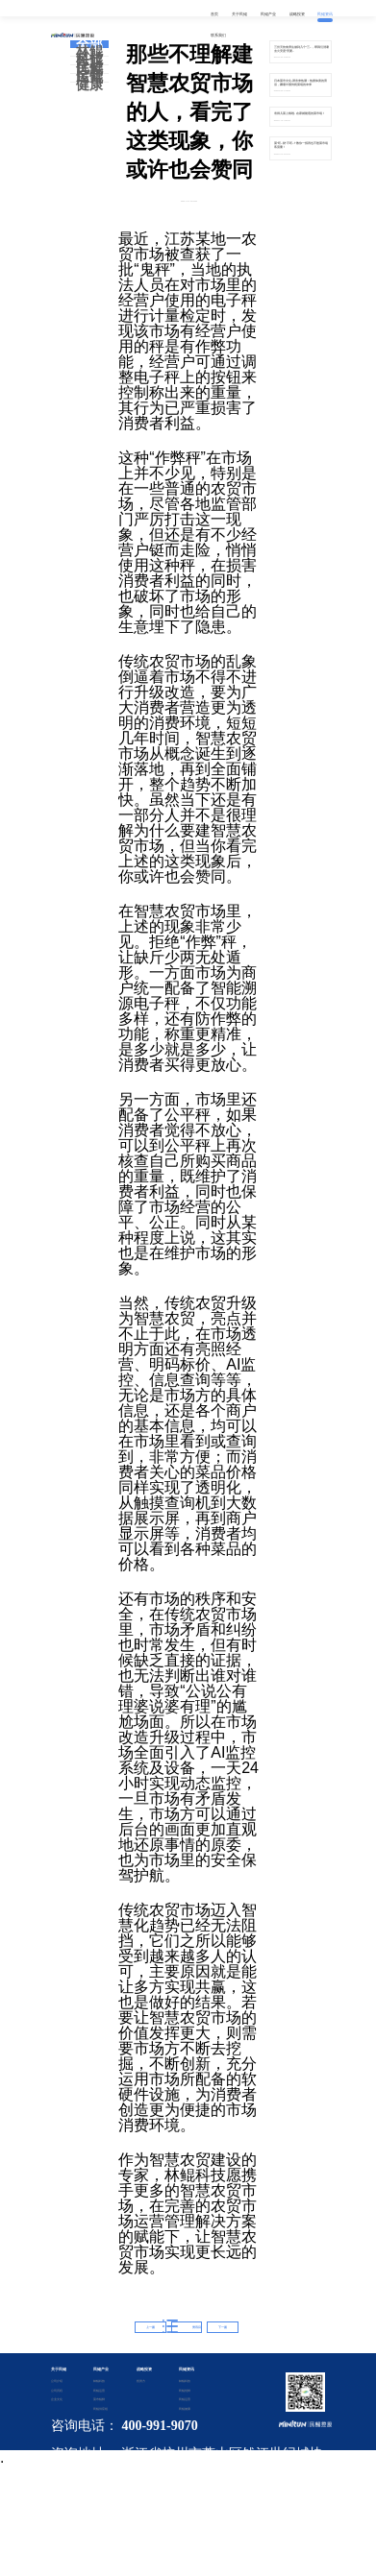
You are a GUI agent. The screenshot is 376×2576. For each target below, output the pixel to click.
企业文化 (57, 2399)
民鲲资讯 (186, 2369)
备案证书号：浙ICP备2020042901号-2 (189, 2501)
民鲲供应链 (99, 2409)
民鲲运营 (89, 73)
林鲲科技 (89, 55)
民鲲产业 (101, 2369)
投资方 (141, 2381)
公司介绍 (57, 2381)
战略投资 (144, 2369)
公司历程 (57, 2391)
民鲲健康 (89, 81)
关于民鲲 (58, 2369)
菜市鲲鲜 (99, 2399)
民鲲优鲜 (89, 64)
